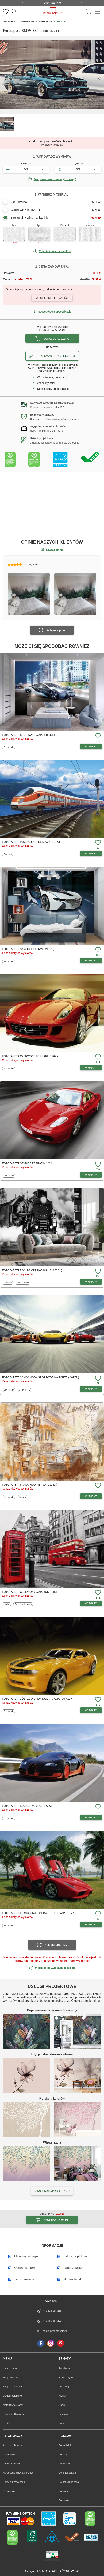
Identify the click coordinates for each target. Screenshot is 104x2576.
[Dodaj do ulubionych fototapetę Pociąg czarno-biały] (97, 1271)
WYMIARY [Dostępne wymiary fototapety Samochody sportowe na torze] (91, 1389)
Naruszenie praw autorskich (18, 2472)
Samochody (8, 747)
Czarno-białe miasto (23, 1604)
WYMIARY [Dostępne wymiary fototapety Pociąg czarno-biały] (91, 1281)
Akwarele (22, 1497)
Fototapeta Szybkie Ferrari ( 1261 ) (28, 1163)
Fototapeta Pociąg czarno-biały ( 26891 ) (32, 1270)
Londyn (7, 1604)
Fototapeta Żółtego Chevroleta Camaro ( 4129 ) (37, 1698)
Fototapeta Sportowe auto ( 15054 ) (28, 734)
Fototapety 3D (22, 1283)
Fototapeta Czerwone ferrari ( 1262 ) (30, 1056)
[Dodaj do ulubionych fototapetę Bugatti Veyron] (97, 1807)
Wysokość (78, 163)
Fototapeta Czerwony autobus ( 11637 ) (31, 1591)
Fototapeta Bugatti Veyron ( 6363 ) (27, 1805)
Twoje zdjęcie (10, 2377)
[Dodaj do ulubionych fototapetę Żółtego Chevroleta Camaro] (97, 1700)
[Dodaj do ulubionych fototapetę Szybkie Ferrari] (97, 1164)
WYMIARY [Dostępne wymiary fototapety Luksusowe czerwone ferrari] (91, 1924)
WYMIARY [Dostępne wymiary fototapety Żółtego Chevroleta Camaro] (91, 1710)
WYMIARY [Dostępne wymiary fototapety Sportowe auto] (91, 746)
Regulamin (9, 2491)
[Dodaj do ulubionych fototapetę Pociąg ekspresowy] (97, 843)
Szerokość (26, 163)
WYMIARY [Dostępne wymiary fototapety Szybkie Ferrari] (91, 1174)
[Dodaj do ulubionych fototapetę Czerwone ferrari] (97, 1057)
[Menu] (96, 11)
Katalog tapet (10, 2368)
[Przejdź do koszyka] (89, 12)
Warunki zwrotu (11, 2463)
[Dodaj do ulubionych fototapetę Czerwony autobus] (97, 1593)
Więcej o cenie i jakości (52, 297)
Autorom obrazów (12, 2445)
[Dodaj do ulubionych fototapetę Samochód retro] (97, 1486)
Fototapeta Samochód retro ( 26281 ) (29, 1484)
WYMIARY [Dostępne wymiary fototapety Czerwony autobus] (91, 1603)
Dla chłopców (24, 1390)
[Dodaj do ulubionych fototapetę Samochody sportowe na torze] (97, 1379)
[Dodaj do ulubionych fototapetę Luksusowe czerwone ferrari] (97, 1914)
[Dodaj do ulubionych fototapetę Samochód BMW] (97, 950)
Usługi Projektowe (13, 2395)
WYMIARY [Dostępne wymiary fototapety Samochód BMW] (91, 960)
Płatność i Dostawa (13, 2414)
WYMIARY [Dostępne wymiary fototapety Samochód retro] (91, 1496)
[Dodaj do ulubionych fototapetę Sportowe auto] (97, 736)
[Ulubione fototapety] (6, 11)
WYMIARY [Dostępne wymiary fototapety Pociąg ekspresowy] (91, 853)
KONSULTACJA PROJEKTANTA (52, 2191)
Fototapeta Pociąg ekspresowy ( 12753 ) (31, 841)
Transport (7, 854)
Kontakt (7, 2423)
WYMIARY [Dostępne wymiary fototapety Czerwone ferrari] (91, 1067)
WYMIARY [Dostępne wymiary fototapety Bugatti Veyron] (91, 1817)
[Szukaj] (14, 12)
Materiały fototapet (13, 2404)
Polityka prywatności (14, 2481)
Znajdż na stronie (12, 2386)
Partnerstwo (9, 2454)
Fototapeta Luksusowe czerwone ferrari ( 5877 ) (38, 1913)
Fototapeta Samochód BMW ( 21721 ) (28, 949)
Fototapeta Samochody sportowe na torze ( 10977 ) (40, 1377)
